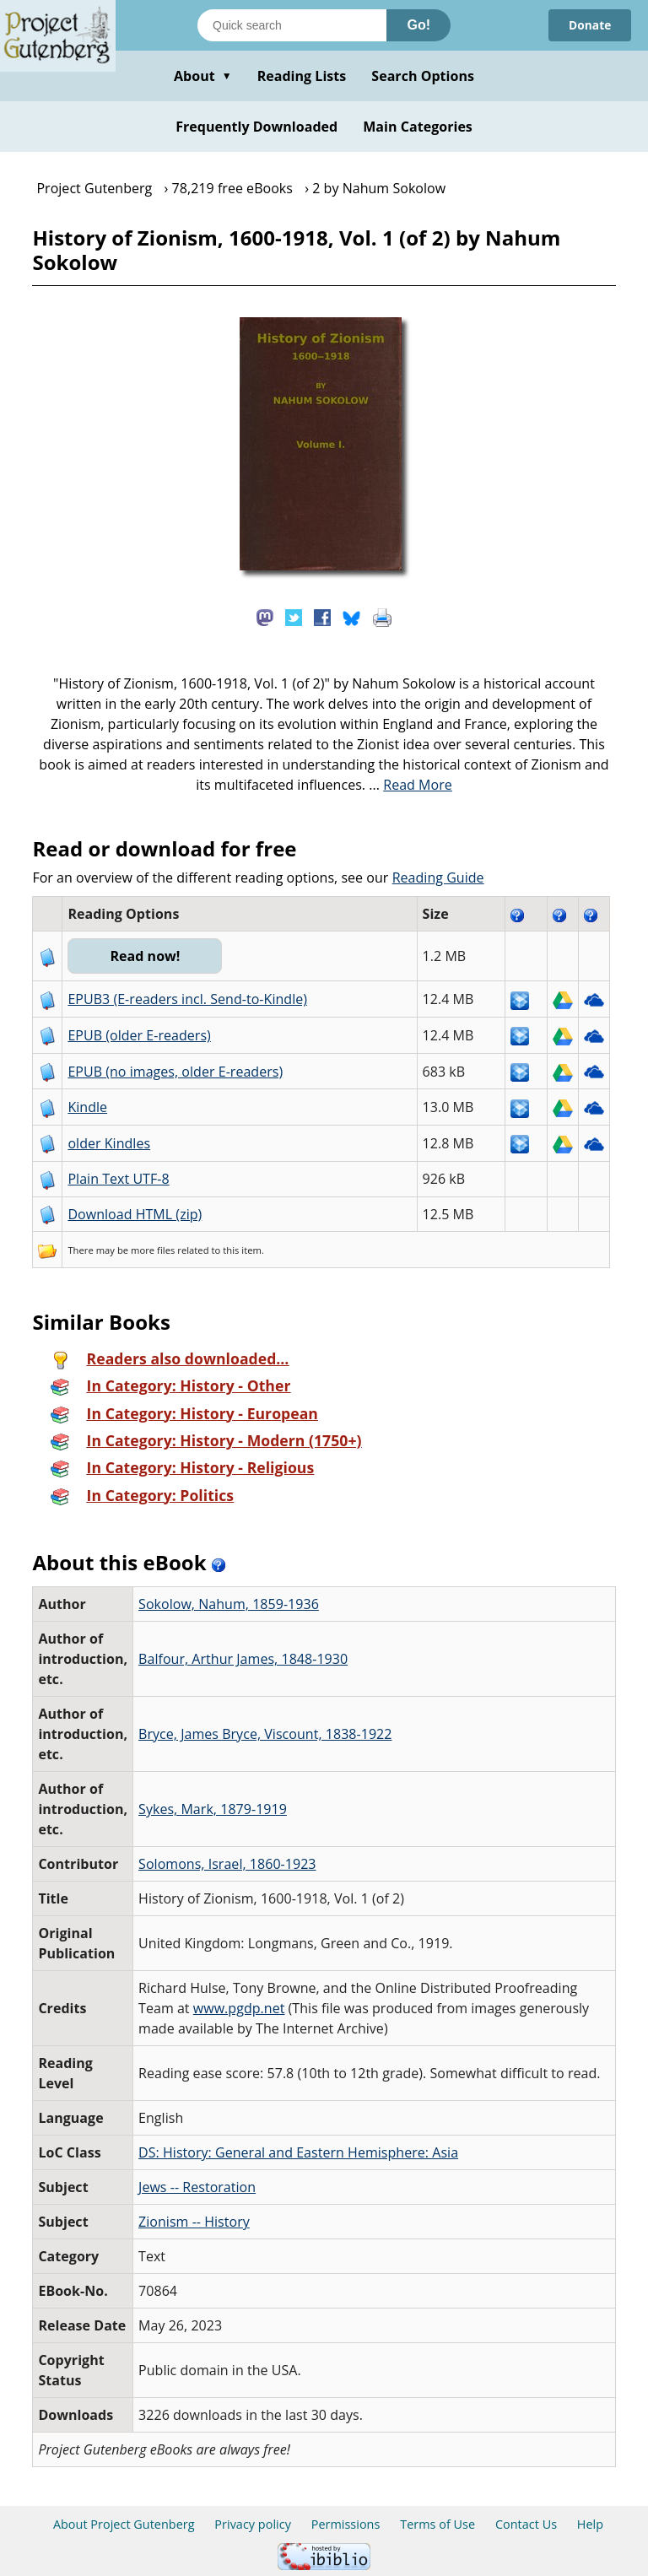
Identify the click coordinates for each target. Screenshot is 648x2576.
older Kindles (109, 1143)
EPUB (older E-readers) (139, 1035)
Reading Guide (438, 877)
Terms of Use (437, 2524)
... (410, 784)
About (203, 76)
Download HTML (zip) (135, 1214)
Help (590, 2524)
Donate (589, 25)
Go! (418, 25)
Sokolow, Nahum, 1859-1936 (228, 1604)
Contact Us (526, 2524)
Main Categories (417, 126)
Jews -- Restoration (197, 2187)
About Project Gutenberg (124, 2524)
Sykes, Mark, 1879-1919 (212, 1809)
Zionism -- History (194, 2221)
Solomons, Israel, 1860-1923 (227, 1864)
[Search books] (291, 25)
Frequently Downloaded (257, 126)
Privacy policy (252, 2524)
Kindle (87, 1107)
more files (153, 1250)
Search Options (422, 76)
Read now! (146, 956)
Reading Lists (302, 76)
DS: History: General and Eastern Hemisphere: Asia (298, 2152)
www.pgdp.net (239, 2008)
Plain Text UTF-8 (118, 1178)
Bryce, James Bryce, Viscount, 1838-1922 (265, 1734)
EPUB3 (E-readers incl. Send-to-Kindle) (187, 999)
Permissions (346, 2524)
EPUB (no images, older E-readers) (175, 1071)
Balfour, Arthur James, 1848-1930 (243, 1659)
